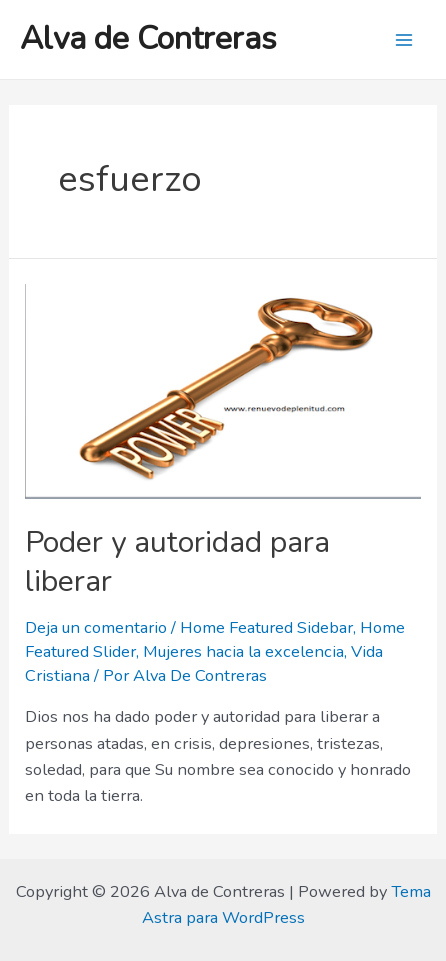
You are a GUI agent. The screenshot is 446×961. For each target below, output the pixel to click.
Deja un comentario (96, 627)
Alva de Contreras (148, 38)
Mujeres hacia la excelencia (243, 651)
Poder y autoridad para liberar (177, 562)
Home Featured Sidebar (266, 627)
